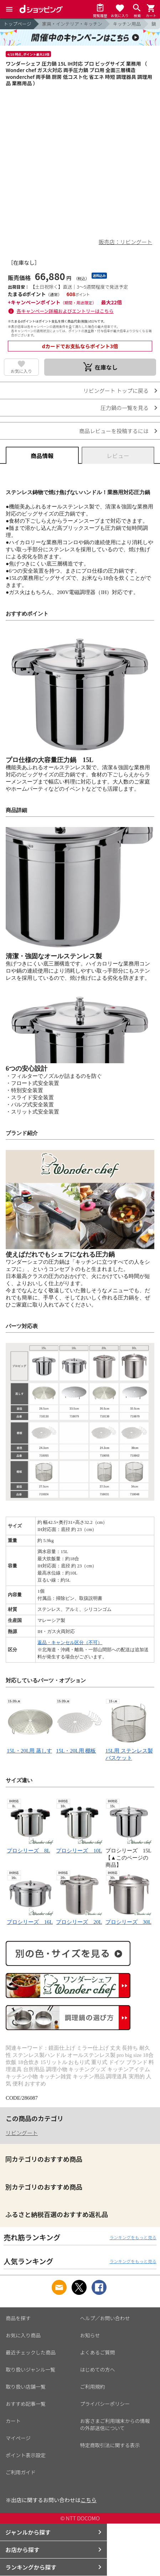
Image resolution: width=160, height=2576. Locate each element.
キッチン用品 (127, 23)
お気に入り (21, 371)
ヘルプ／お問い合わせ (105, 2318)
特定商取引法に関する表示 (110, 2445)
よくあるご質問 (97, 2352)
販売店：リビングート (125, 241)
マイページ (18, 2437)
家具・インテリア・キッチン (72, 23)
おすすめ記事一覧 (26, 2403)
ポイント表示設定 (26, 2455)
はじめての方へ (97, 2369)
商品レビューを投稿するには (114, 430)
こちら (89, 2500)
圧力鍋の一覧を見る (124, 407)
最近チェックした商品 (31, 2352)
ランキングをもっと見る (132, 2237)
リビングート (22, 2132)
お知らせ (90, 2335)
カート (13, 2420)
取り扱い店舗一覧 (26, 2386)
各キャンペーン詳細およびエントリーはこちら (65, 311)
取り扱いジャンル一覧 (30, 2369)
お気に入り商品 (23, 2335)
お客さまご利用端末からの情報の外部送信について (115, 2424)
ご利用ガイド (21, 2472)
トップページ (17, 23)
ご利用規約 (92, 2386)
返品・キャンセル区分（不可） (69, 1642)
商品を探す (18, 2318)
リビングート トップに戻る (116, 390)
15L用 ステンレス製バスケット (129, 1751)
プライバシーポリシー (105, 2403)
